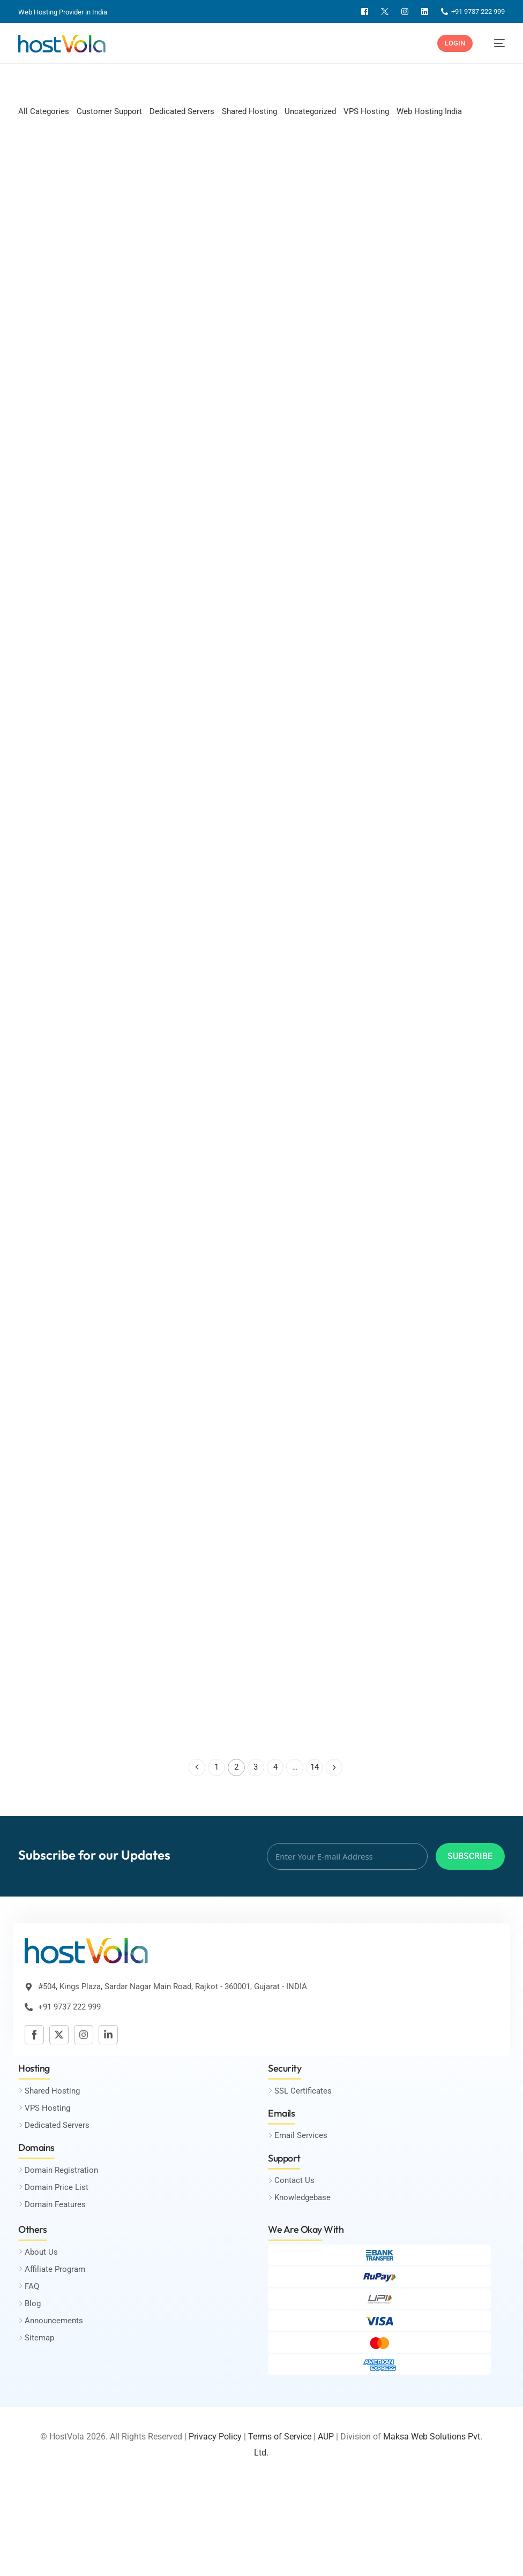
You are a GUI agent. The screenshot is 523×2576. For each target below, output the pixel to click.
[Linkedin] (424, 11)
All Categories (43, 111)
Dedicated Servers (182, 111)
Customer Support (109, 111)
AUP (326, 2438)
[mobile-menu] (494, 43)
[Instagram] (404, 11)
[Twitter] (384, 11)
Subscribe (469, 1857)
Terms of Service (279, 2438)
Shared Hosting (249, 111)
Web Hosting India (429, 111)
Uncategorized (310, 111)
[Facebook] (364, 11)
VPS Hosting (366, 111)
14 (315, 1768)
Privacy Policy (215, 2438)
